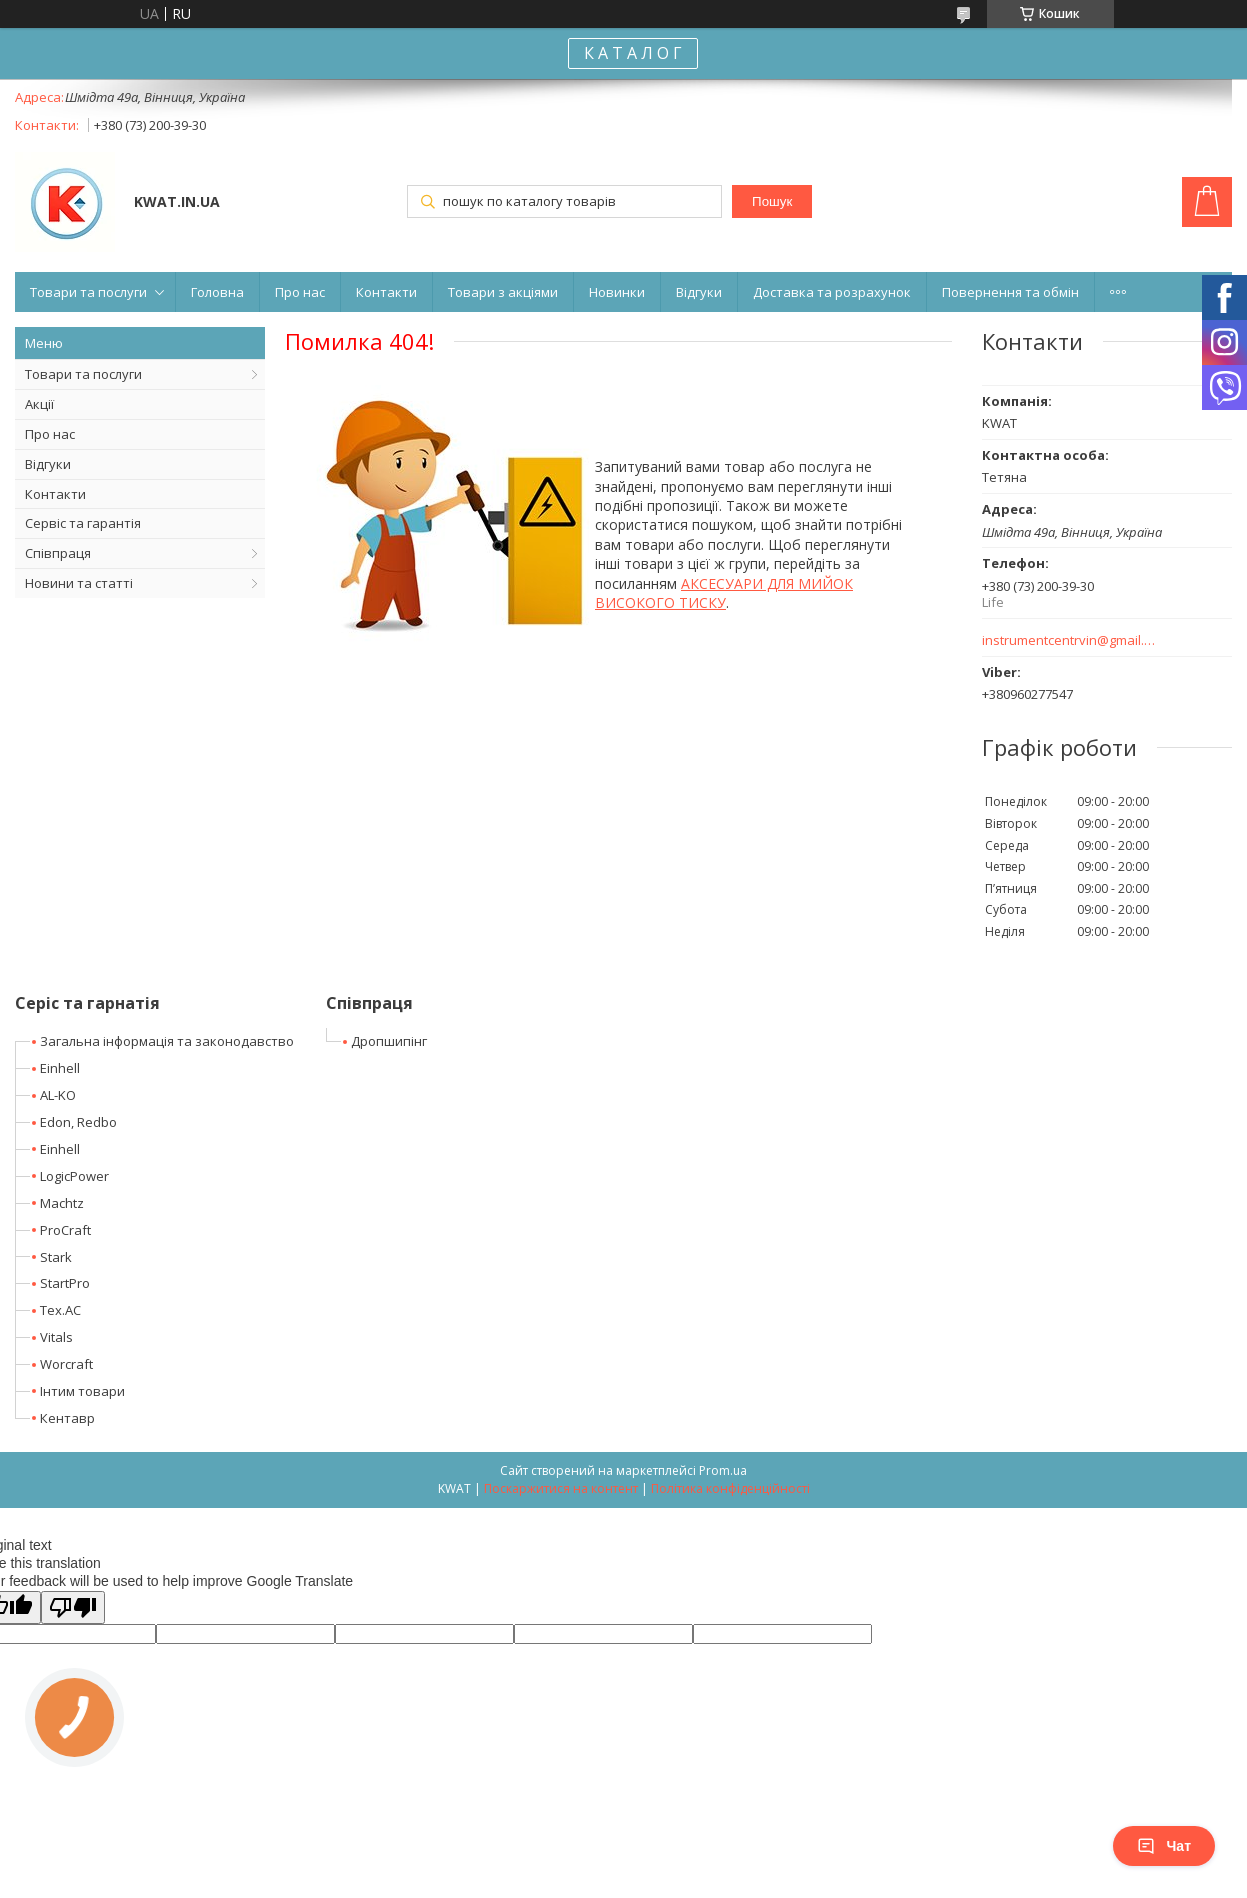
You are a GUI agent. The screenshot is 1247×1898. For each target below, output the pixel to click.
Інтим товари (82, 1391)
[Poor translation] (73, 1607)
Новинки (617, 292)
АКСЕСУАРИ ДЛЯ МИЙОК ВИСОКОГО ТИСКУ (724, 593)
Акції (39, 404)
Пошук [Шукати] (772, 201)
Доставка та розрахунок (832, 292)
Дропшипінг (389, 1041)
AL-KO (58, 1095)
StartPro (65, 1283)
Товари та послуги (88, 292)
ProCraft (65, 1230)
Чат (1164, 1846)
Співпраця (58, 553)
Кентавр (67, 1418)
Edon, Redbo (78, 1122)
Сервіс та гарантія (83, 523)
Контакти (386, 292)
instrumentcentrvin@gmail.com (1069, 640)
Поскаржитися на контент (561, 1488)
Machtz (62, 1203)
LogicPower (74, 1176)
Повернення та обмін (1010, 292)
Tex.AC (60, 1310)
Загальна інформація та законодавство (167, 1041)
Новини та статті (79, 583)
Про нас (300, 292)
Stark (56, 1257)
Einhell (60, 1068)
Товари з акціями (503, 292)
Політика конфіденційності (730, 1488)
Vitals (56, 1337)
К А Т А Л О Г (633, 53)
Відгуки (699, 292)
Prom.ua (723, 1470)
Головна (217, 292)
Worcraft (66, 1364)
